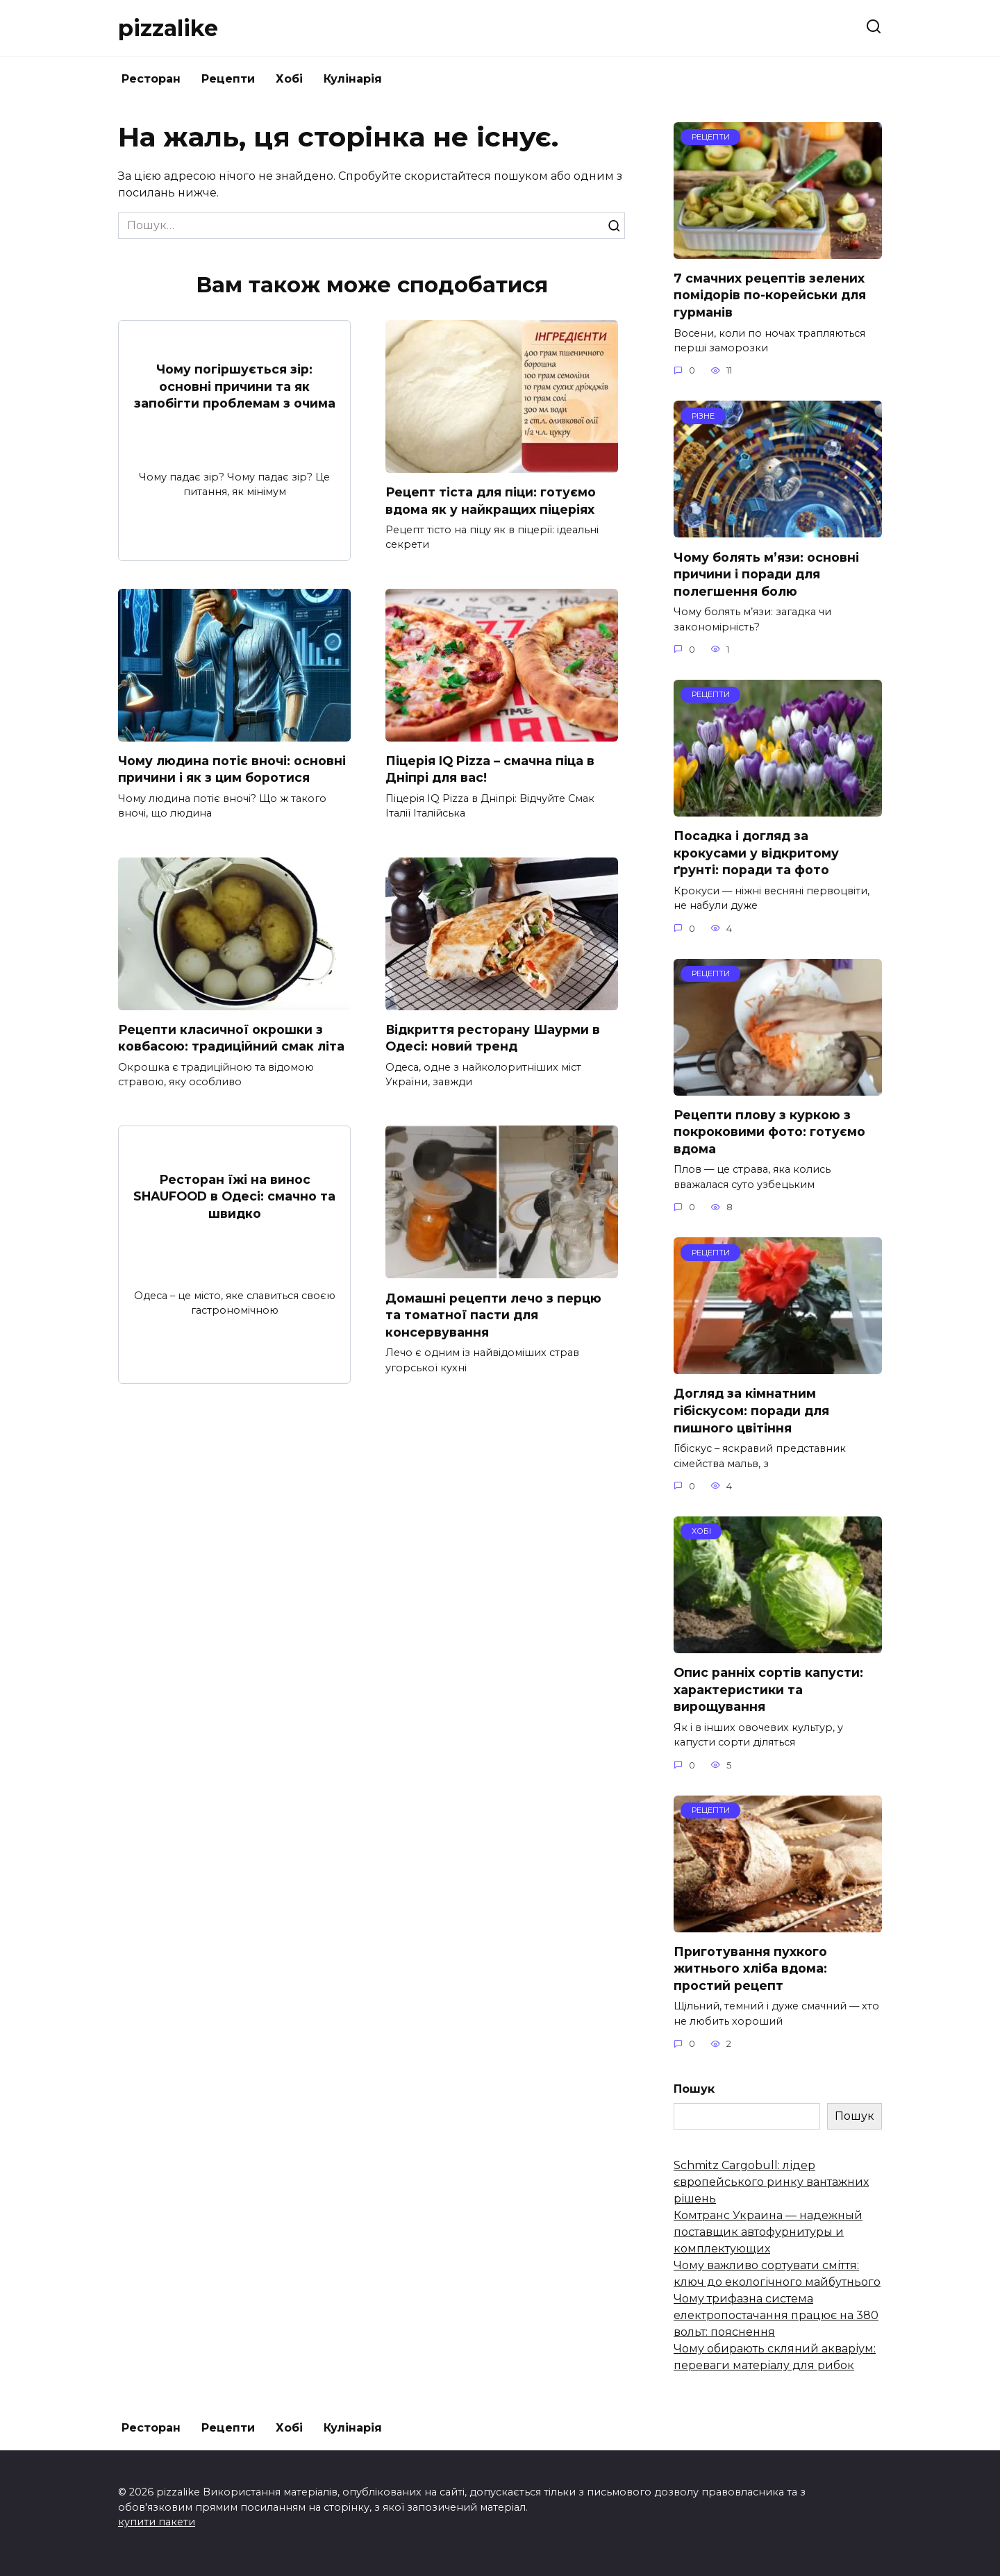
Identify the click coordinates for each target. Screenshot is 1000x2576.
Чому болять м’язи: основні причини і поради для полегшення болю (766, 573)
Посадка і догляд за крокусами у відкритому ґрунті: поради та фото (756, 852)
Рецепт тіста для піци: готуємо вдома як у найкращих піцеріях (490, 501)
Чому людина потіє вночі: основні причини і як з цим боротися (232, 769)
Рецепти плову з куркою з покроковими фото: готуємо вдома (769, 1131)
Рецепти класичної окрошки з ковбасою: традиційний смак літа (231, 1038)
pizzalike (168, 28)
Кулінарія (353, 78)
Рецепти (228, 78)
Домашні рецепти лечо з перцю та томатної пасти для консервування (493, 1315)
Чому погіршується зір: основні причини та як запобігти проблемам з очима (234, 386)
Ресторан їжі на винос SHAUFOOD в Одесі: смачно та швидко (234, 1196)
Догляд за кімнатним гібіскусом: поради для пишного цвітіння (751, 1410)
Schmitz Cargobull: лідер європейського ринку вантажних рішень (771, 2182)
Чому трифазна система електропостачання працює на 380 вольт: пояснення (776, 2315)
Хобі (289, 78)
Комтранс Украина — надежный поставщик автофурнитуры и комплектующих (768, 2232)
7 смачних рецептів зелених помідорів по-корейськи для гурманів (770, 295)
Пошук (694, 2089)
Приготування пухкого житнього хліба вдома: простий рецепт (750, 1968)
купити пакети (156, 2522)
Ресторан (151, 78)
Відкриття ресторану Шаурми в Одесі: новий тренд (493, 1038)
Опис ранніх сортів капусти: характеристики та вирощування (768, 1689)
